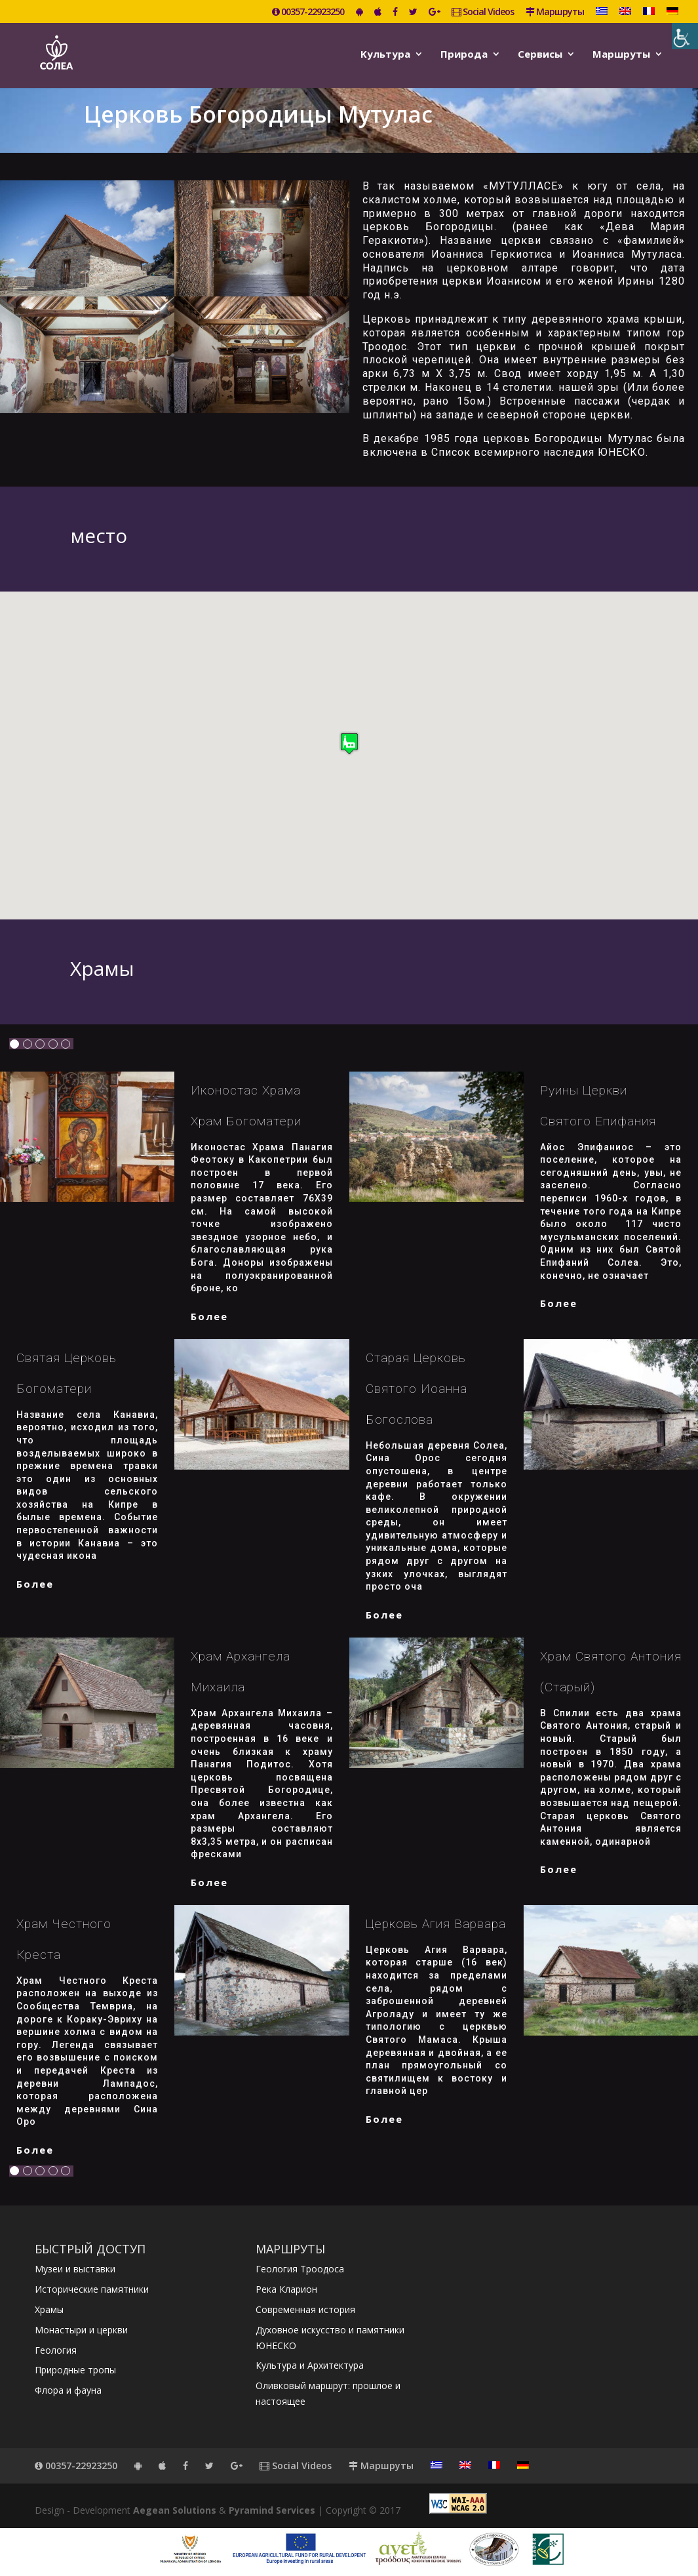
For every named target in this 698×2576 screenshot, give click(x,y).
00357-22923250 (308, 12)
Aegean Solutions (174, 2510)
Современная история (305, 2309)
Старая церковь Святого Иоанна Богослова (416, 1388)
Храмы (49, 2309)
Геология (56, 2350)
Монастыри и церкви (81, 2330)
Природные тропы (75, 2370)
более (209, 1316)
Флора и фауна (68, 2390)
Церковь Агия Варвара (436, 1923)
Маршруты (555, 12)
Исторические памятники (92, 2289)
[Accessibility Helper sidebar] (685, 36)
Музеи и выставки (75, 2269)
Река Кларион (286, 2289)
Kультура (385, 54)
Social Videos (483, 12)
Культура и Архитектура (310, 2365)
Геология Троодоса (300, 2269)
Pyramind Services (272, 2510)
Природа (464, 54)
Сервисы (540, 54)
